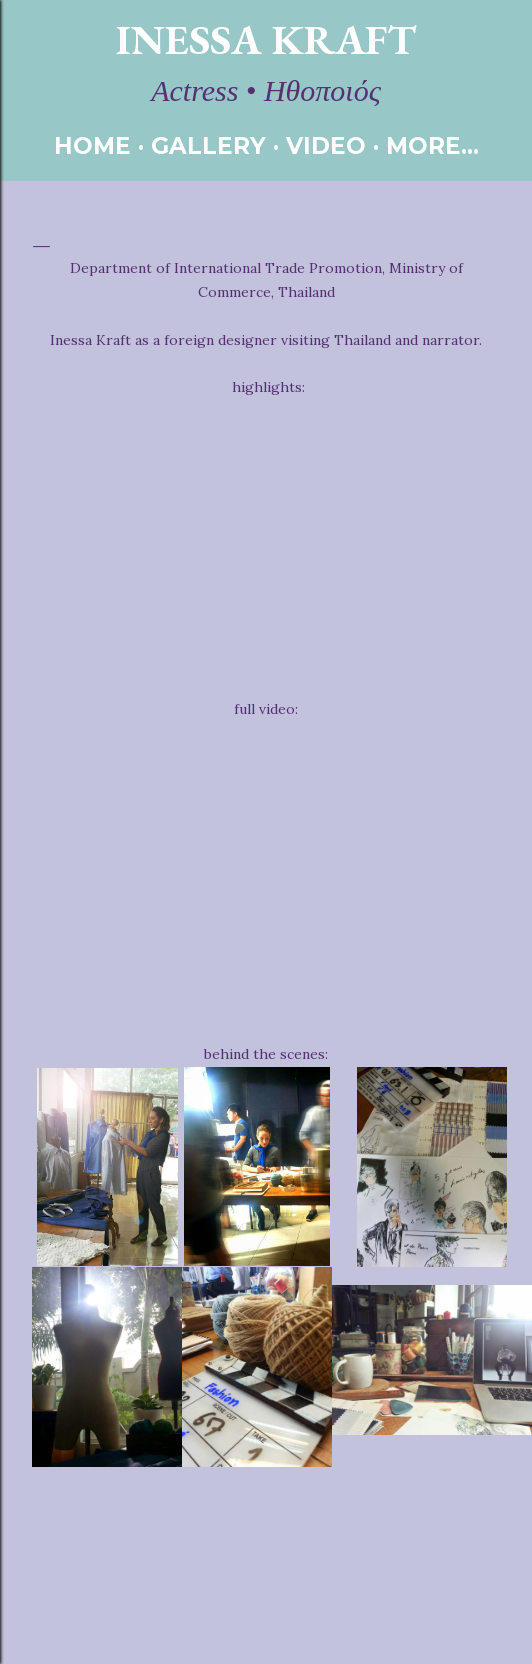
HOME (92, 146)
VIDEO (326, 146)
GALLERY (208, 146)
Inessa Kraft (266, 39)
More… (432, 146)
